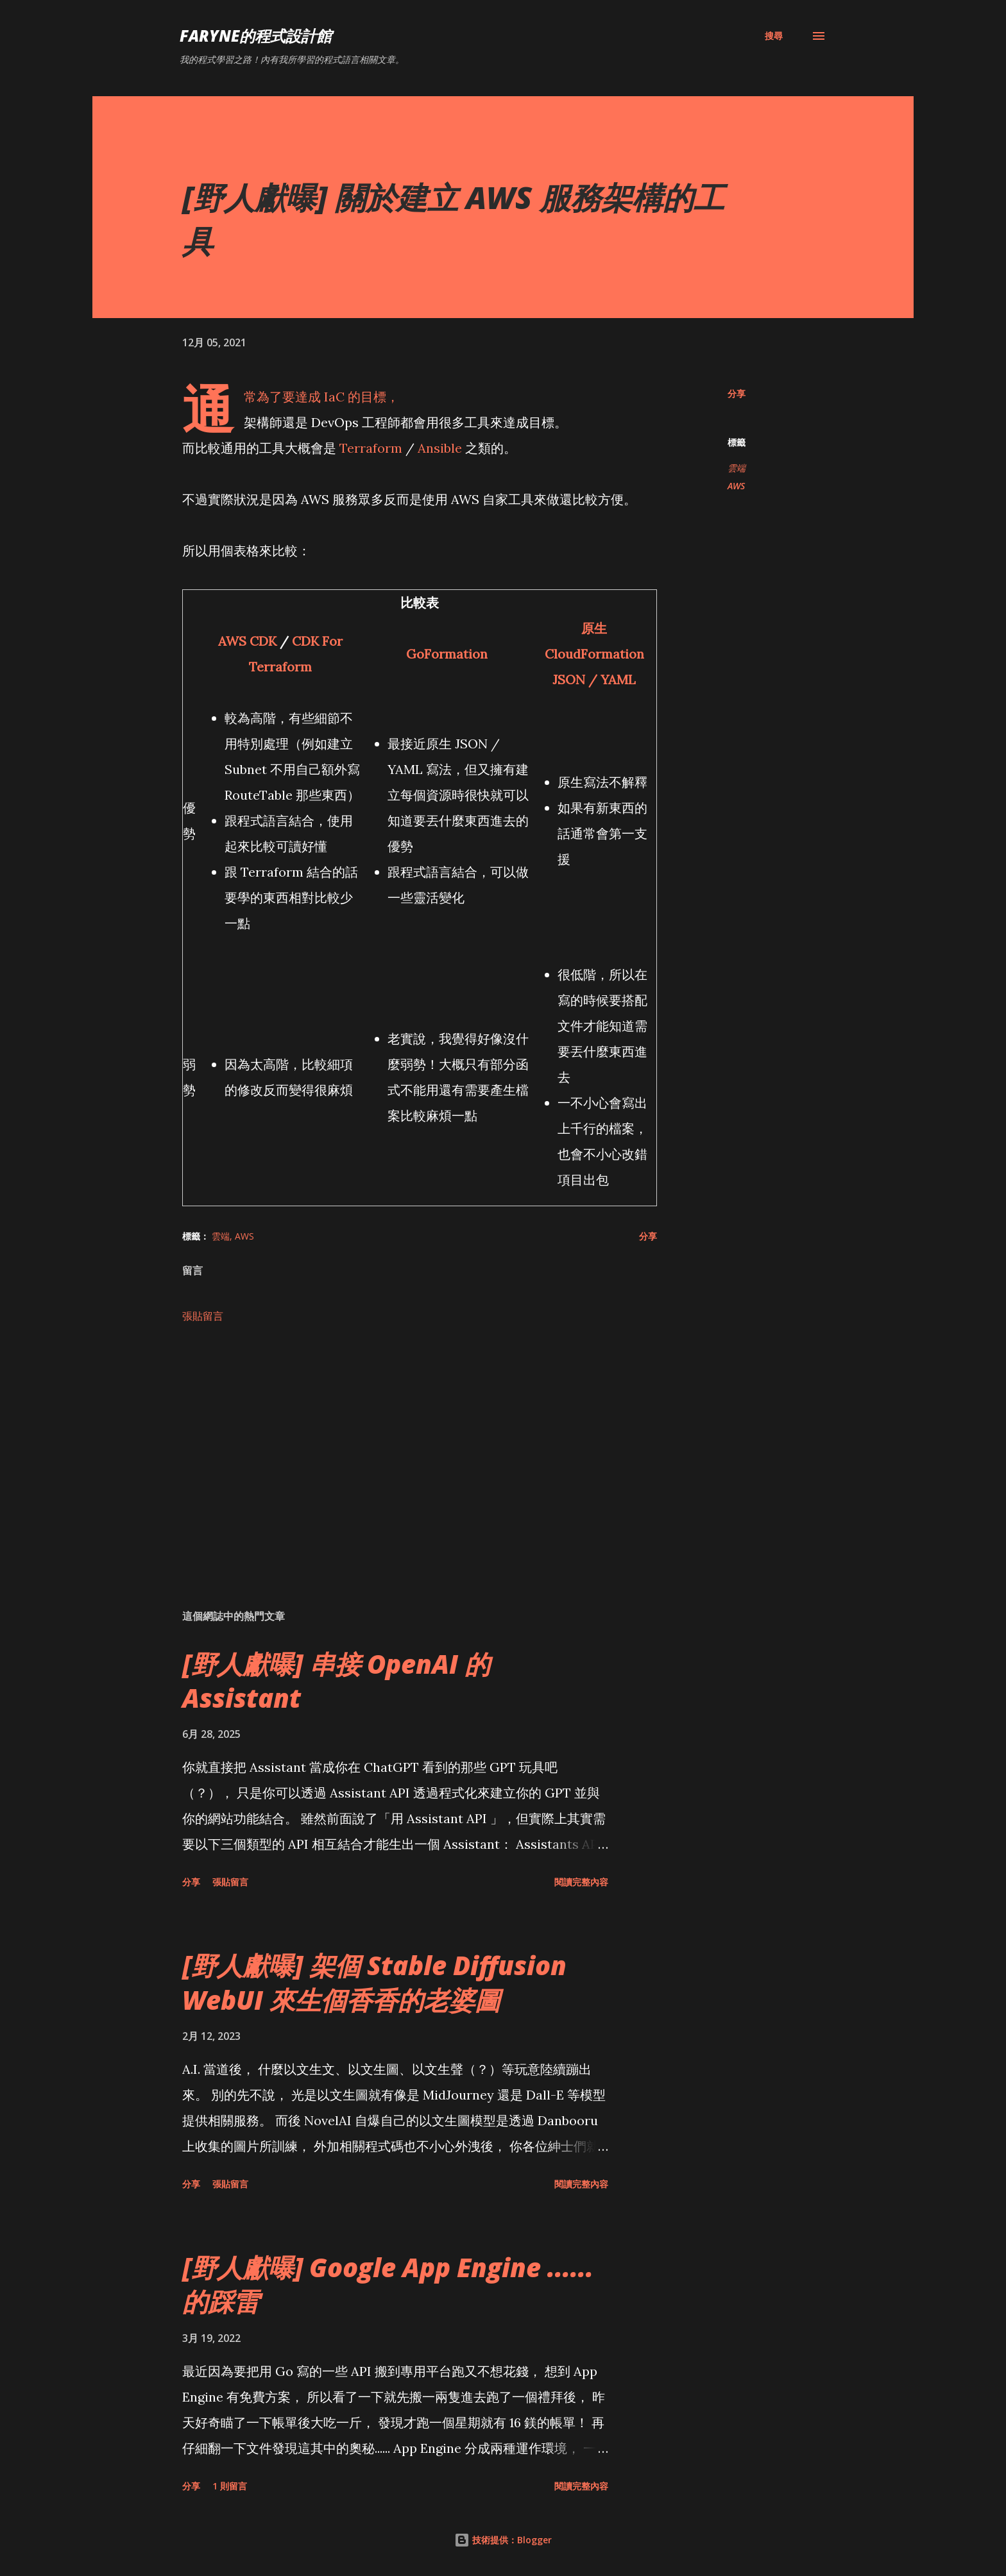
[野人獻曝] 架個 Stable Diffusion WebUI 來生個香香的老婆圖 (374, 1982)
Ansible (440, 448)
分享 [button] (737, 393)
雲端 (737, 468)
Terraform (370, 448)
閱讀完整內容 (581, 1882)
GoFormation (447, 654)
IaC (334, 397)
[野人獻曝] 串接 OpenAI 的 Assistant (336, 1680)
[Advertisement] (399, 1449)
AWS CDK (247, 641)
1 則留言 (229, 2486)
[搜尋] (774, 36)
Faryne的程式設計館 (256, 35)
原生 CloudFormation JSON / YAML (594, 653)
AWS (736, 486)
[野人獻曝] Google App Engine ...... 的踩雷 (387, 2284)
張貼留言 (202, 1315)
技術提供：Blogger (503, 2540)
